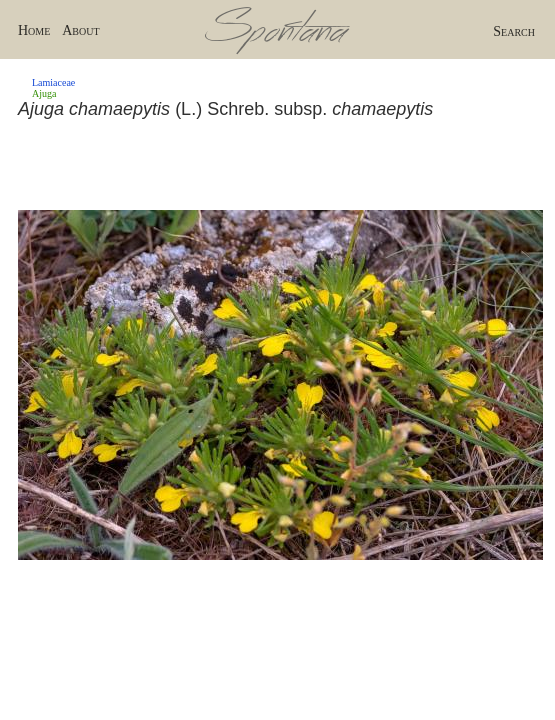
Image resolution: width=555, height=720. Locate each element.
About (80, 30)
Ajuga (44, 93)
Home (34, 30)
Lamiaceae (53, 82)
